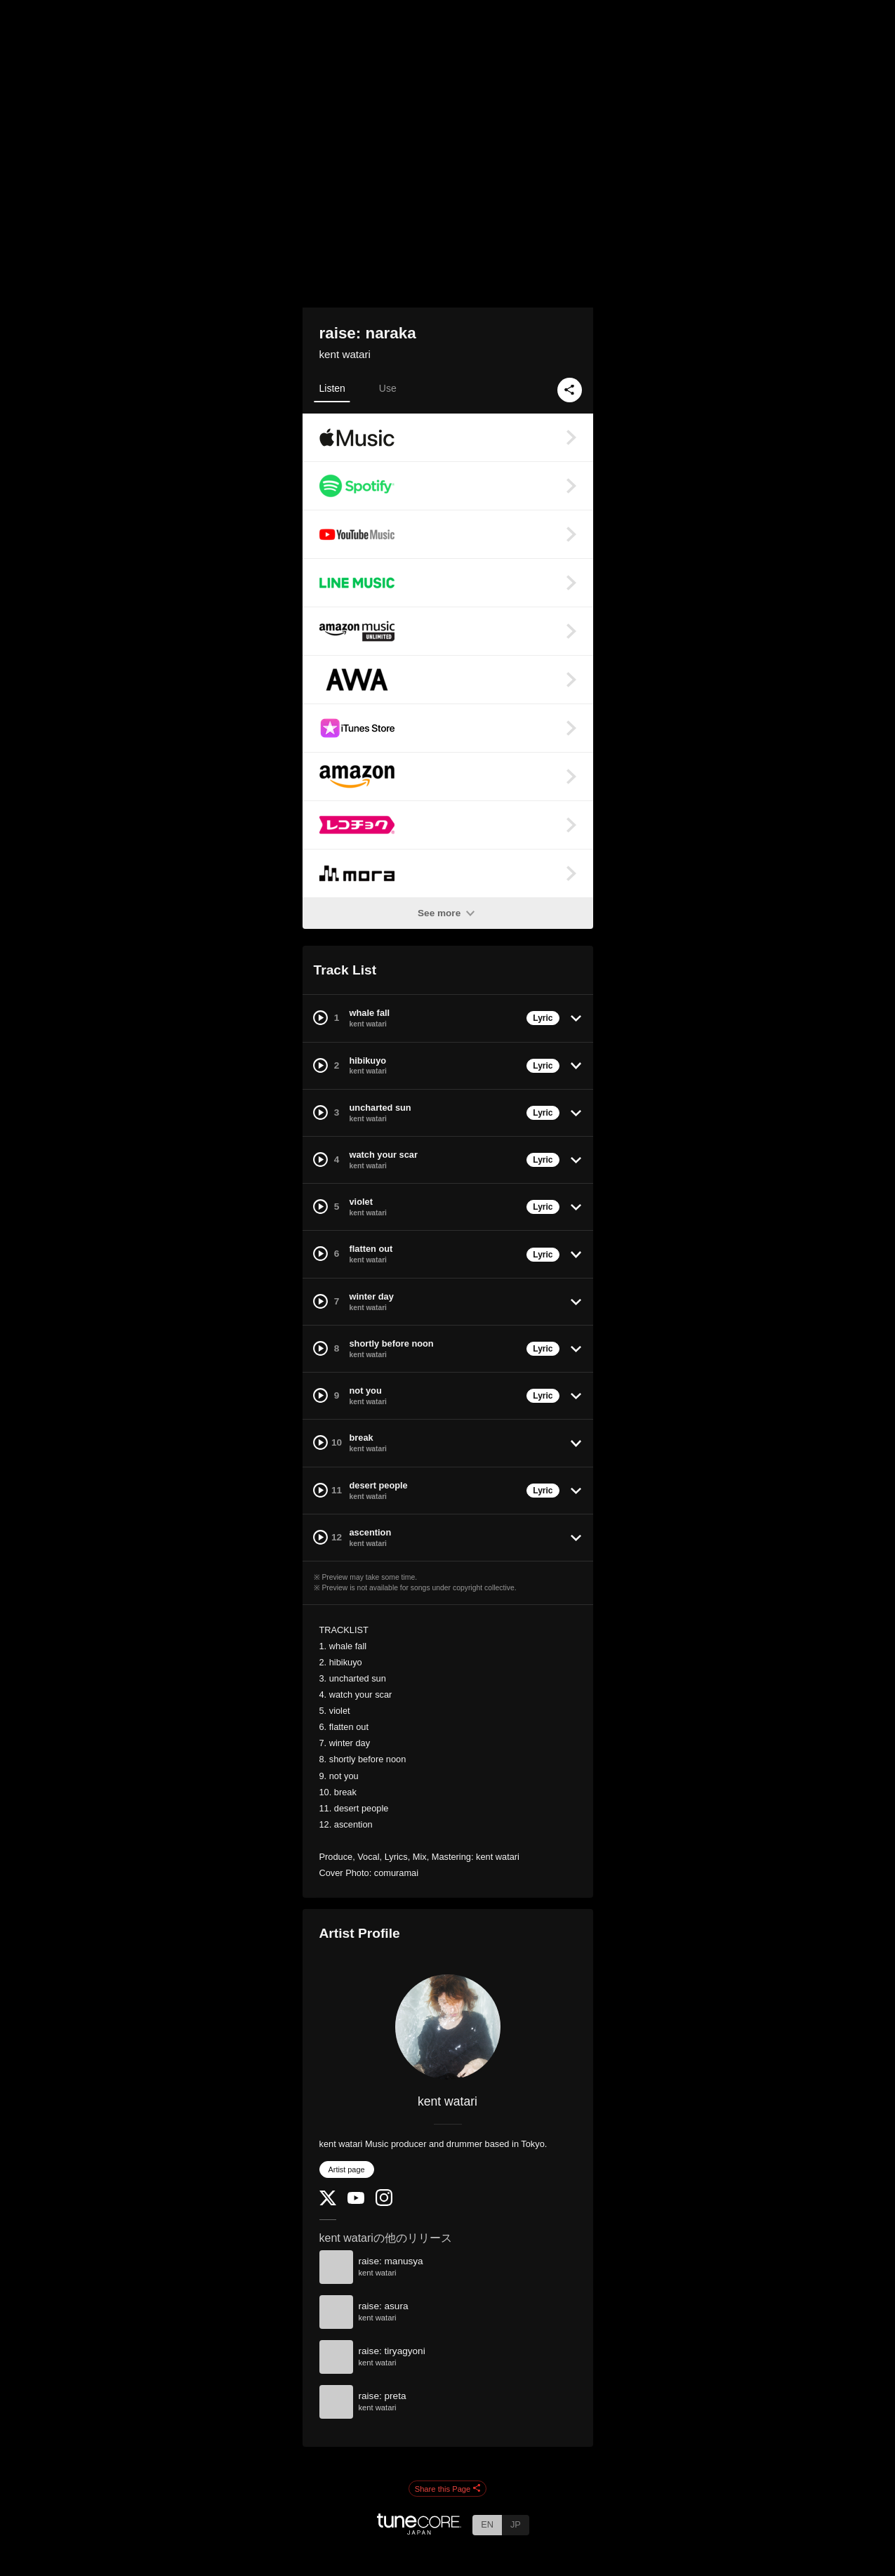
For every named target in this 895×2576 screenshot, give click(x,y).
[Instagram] (384, 2203)
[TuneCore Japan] (419, 2531)
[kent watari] (447, 2027)
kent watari (345, 354)
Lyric (542, 1018)
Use (388, 388)
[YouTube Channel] (355, 2200)
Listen (332, 388)
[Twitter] (327, 2202)
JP (515, 2524)
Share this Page (448, 2489)
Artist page (347, 2169)
